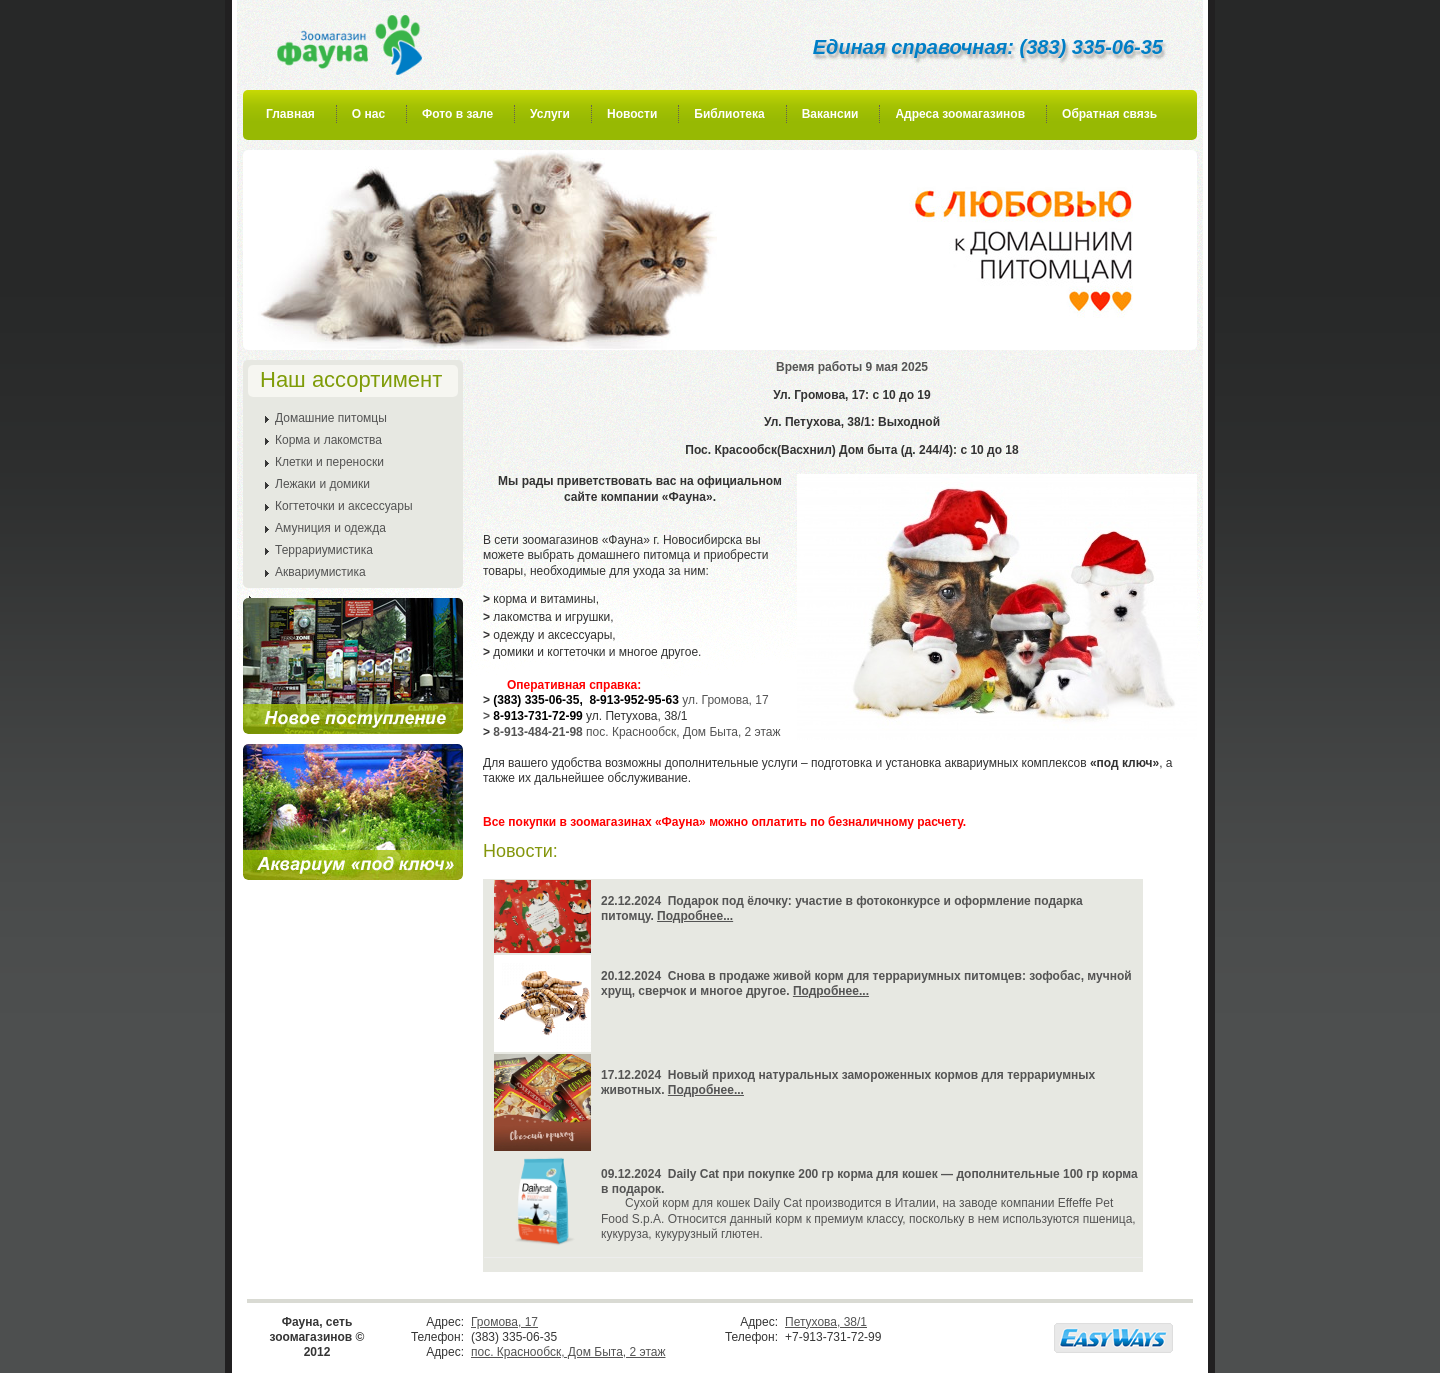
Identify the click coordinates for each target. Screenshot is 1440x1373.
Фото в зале (457, 114)
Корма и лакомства (328, 440)
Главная (290, 114)
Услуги (550, 114)
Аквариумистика (320, 572)
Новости (632, 114)
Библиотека (729, 114)
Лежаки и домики (322, 484)
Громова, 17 (504, 1322)
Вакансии (830, 114)
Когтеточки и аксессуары (344, 506)
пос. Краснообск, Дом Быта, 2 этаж (568, 1352)
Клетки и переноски (329, 462)
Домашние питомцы (331, 418)
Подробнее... (695, 916)
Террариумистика (324, 550)
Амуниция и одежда (330, 528)
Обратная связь (1109, 114)
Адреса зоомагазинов (960, 114)
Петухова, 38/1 (826, 1322)
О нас (368, 114)
